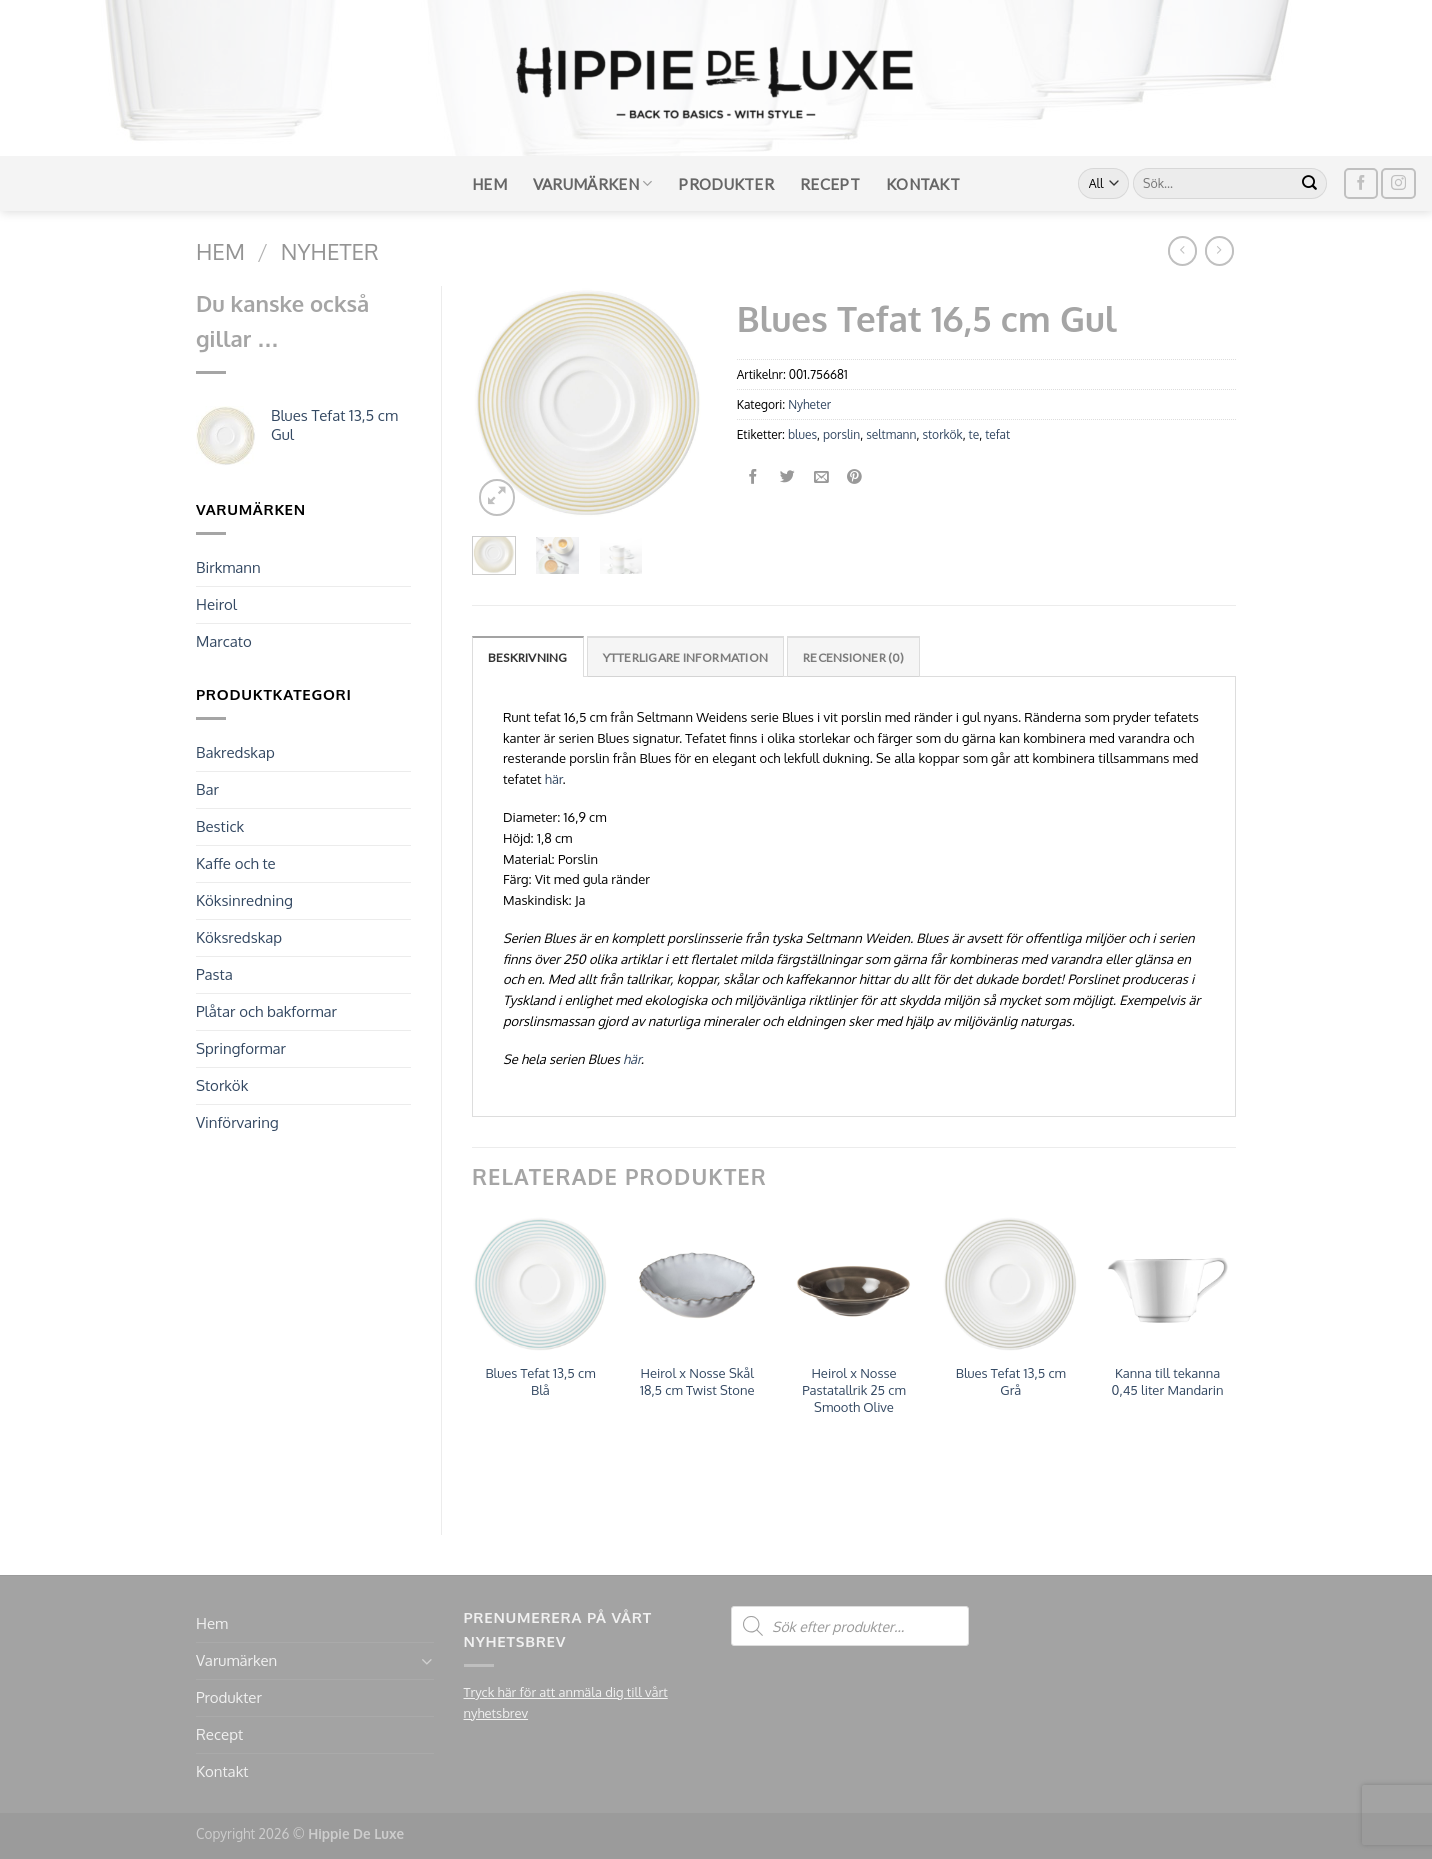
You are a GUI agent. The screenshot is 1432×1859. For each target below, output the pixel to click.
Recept (830, 184)
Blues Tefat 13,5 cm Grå (1011, 1381)
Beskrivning (528, 657)
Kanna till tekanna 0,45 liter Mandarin (1168, 1381)
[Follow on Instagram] (1398, 183)
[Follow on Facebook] (1361, 183)
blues (802, 434)
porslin (841, 434)
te (974, 434)
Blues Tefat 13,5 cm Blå (540, 1381)
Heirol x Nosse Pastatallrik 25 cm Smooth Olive (854, 1390)
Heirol (216, 604)
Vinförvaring (237, 1122)
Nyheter (330, 251)
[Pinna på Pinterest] (855, 477)
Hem (489, 184)
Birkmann (228, 567)
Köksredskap (239, 937)
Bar (207, 789)
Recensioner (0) (853, 657)
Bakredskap (235, 752)
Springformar (241, 1048)
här (554, 779)
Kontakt (923, 184)
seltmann (891, 434)
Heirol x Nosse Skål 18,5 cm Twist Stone (697, 1381)
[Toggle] (426, 1661)
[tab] (528, 656)
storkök (942, 434)
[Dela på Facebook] (753, 477)
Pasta (214, 974)
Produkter (726, 184)
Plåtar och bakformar (266, 1011)
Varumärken (593, 183)
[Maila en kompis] (821, 477)
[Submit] (1310, 184)
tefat (997, 434)
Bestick (220, 826)
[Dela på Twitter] (787, 477)
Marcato (224, 641)
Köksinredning (244, 900)
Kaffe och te (236, 863)
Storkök (222, 1085)
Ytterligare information (686, 657)
